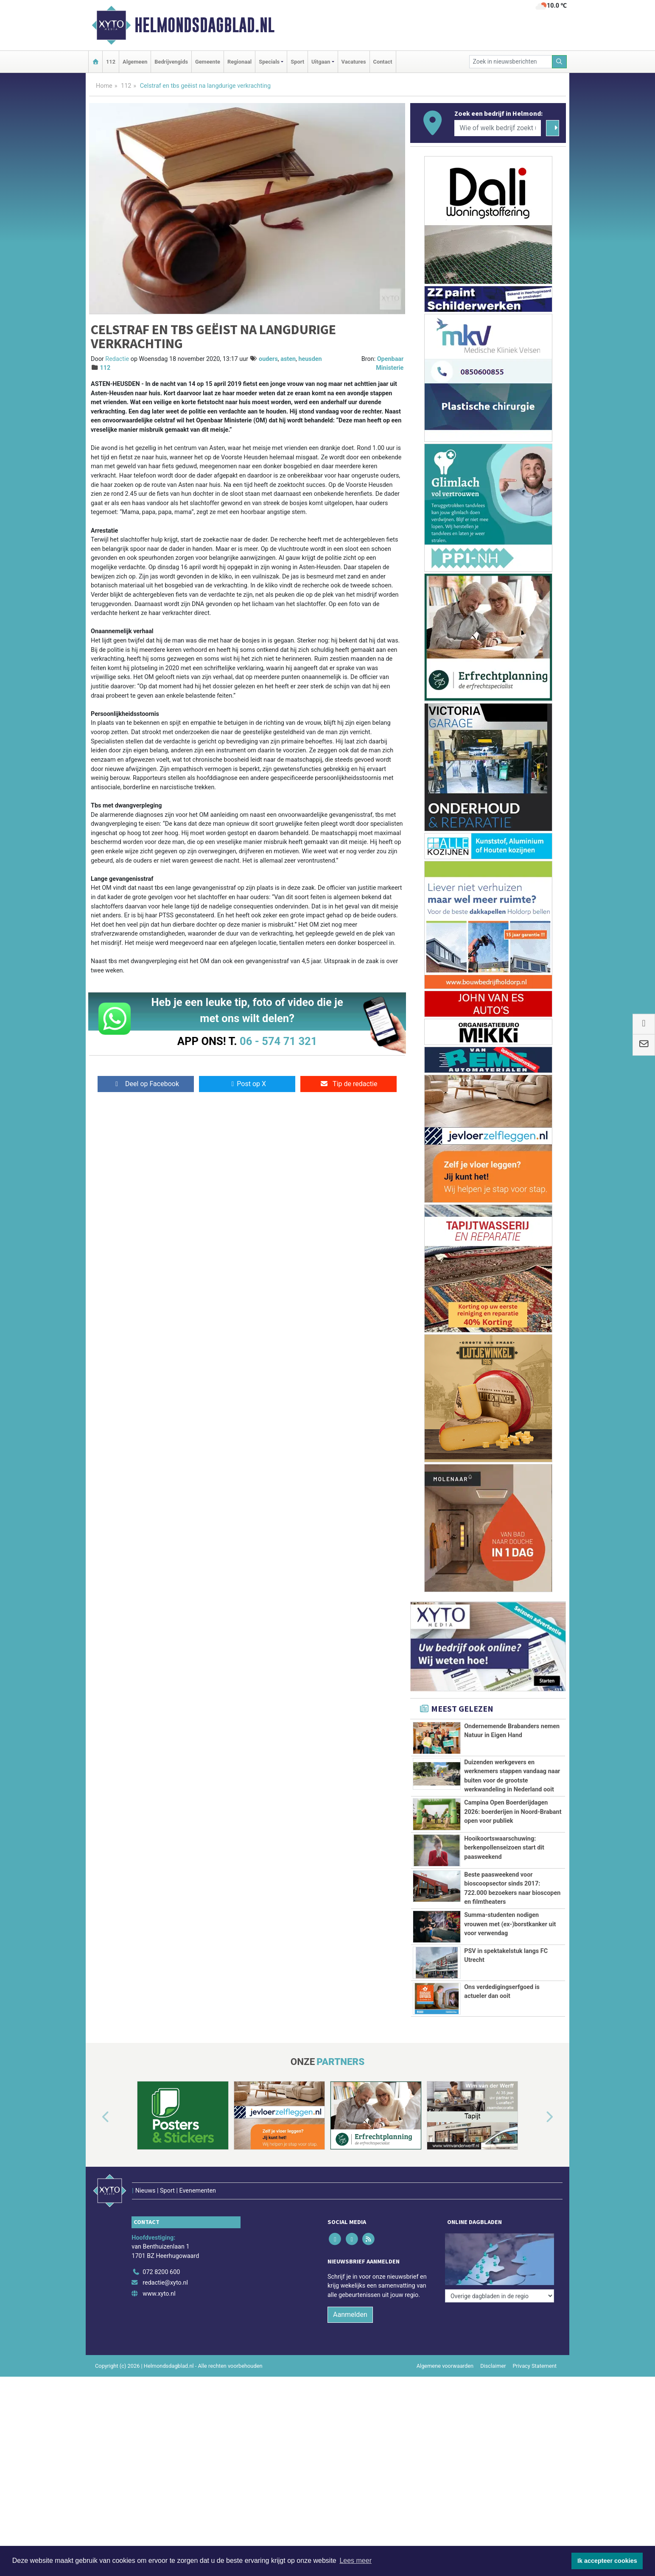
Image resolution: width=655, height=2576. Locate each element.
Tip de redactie (348, 1084)
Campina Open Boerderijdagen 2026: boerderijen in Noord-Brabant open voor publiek (512, 1811)
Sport (297, 62)
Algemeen (135, 62)
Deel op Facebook (145, 1084)
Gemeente (207, 62)
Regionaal (239, 62)
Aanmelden (350, 2297)
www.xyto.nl (159, 2276)
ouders (268, 359)
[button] (96, 2117)
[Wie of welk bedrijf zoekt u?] (497, 128)
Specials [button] (269, 62)
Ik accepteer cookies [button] (607, 2560)
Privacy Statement (535, 2348)
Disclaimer (493, 2348)
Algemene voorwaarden (445, 2348)
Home (104, 85)
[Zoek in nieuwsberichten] (510, 61)
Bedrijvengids (171, 62)
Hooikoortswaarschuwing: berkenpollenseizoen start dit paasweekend (504, 1848)
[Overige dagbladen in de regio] (499, 2235)
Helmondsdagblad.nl (204, 25)
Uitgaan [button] (320, 62)
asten (288, 359)
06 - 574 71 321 (278, 1041)
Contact (382, 62)
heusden (310, 359)
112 (110, 62)
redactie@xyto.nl (165, 2265)
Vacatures (353, 62)
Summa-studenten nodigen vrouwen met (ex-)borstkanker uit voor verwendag (510, 1924)
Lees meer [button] (355, 2560)
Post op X (247, 1084)
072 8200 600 (161, 2254)
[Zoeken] (559, 61)
